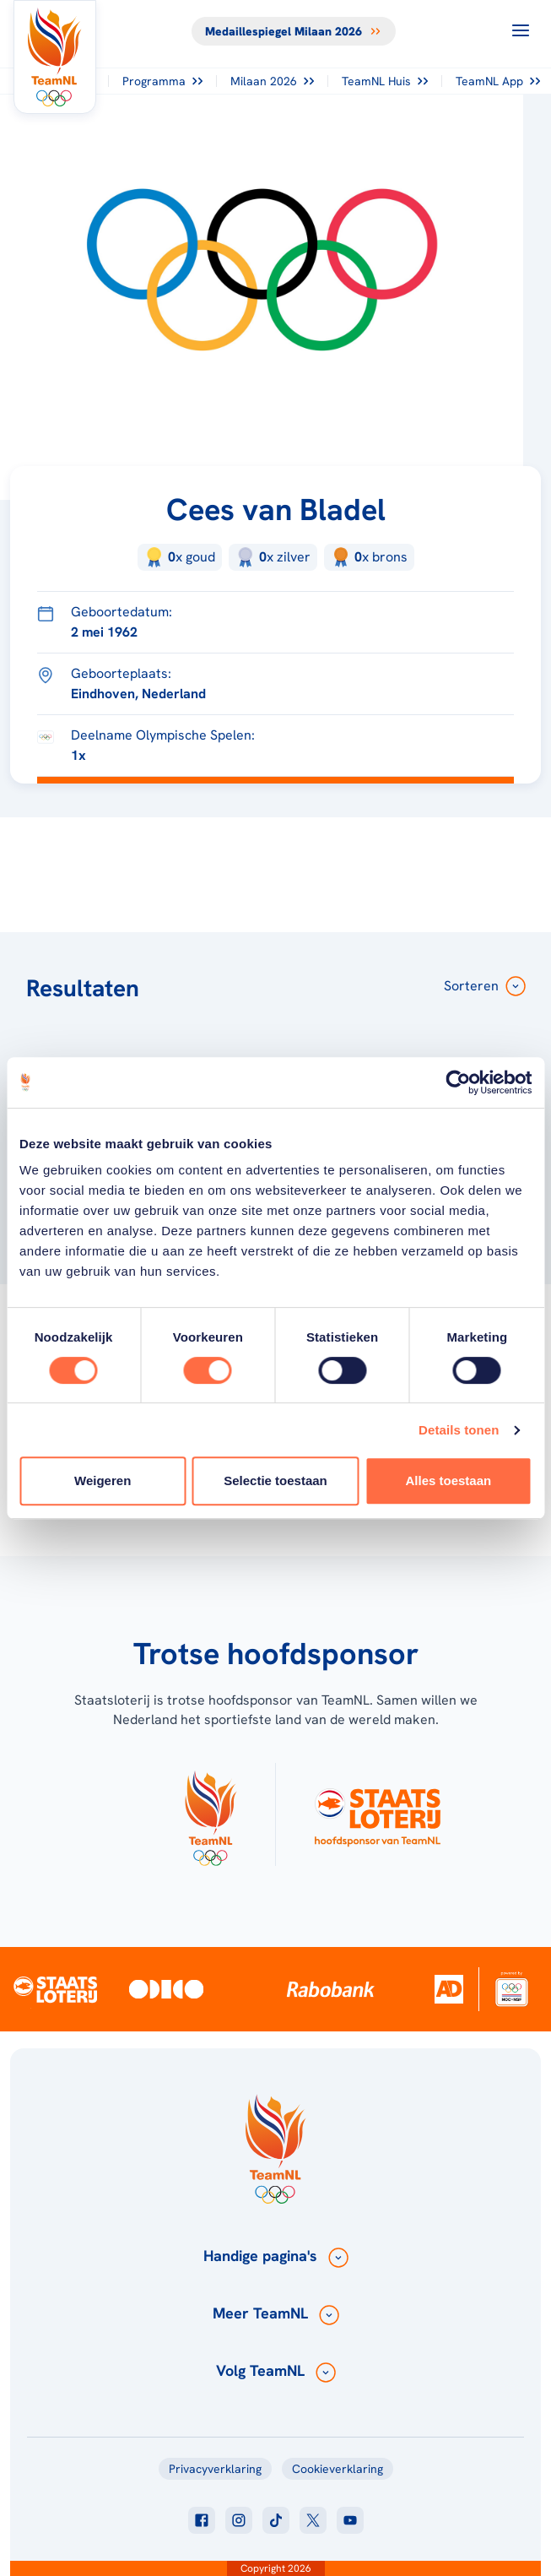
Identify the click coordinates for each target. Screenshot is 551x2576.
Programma (162, 81)
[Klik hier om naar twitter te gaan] (313, 2520)
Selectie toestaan (275, 1480)
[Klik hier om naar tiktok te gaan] (275, 2520)
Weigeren (102, 1480)
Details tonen (459, 1430)
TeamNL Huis (385, 81)
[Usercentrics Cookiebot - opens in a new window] (458, 1082)
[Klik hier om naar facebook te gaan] (201, 2520)
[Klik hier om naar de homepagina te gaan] (55, 57)
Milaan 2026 (272, 81)
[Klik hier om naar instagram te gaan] (238, 2520)
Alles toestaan (448, 1480)
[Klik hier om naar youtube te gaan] (350, 2520)
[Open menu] (520, 30)
